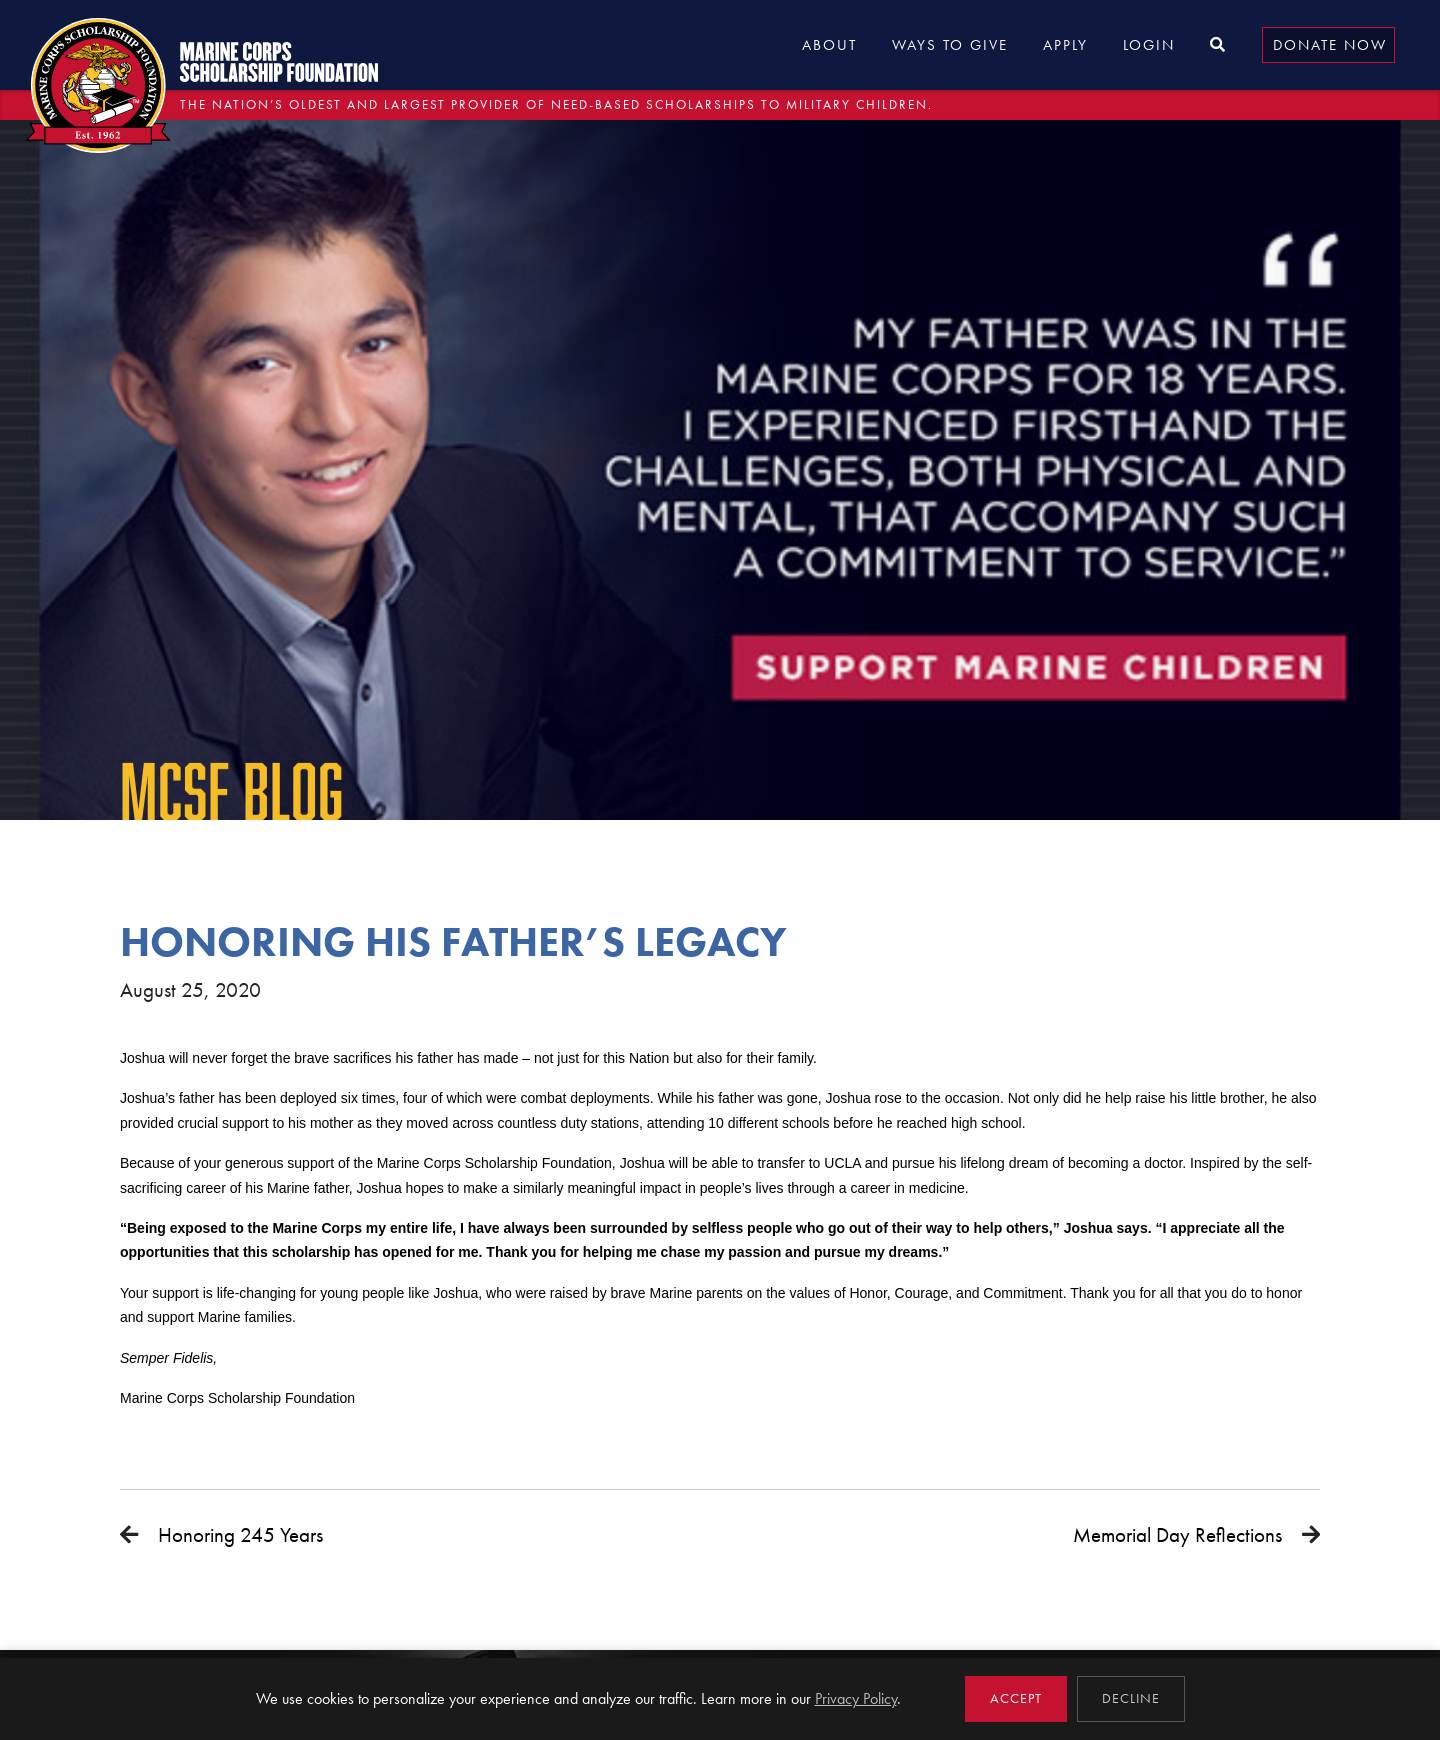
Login (1149, 45)
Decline (1131, 1698)
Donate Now (1330, 45)
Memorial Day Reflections (1177, 1534)
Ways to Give (950, 45)
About (829, 45)
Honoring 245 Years (240, 1534)
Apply (1065, 45)
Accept (1016, 1698)
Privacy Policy (856, 1698)
